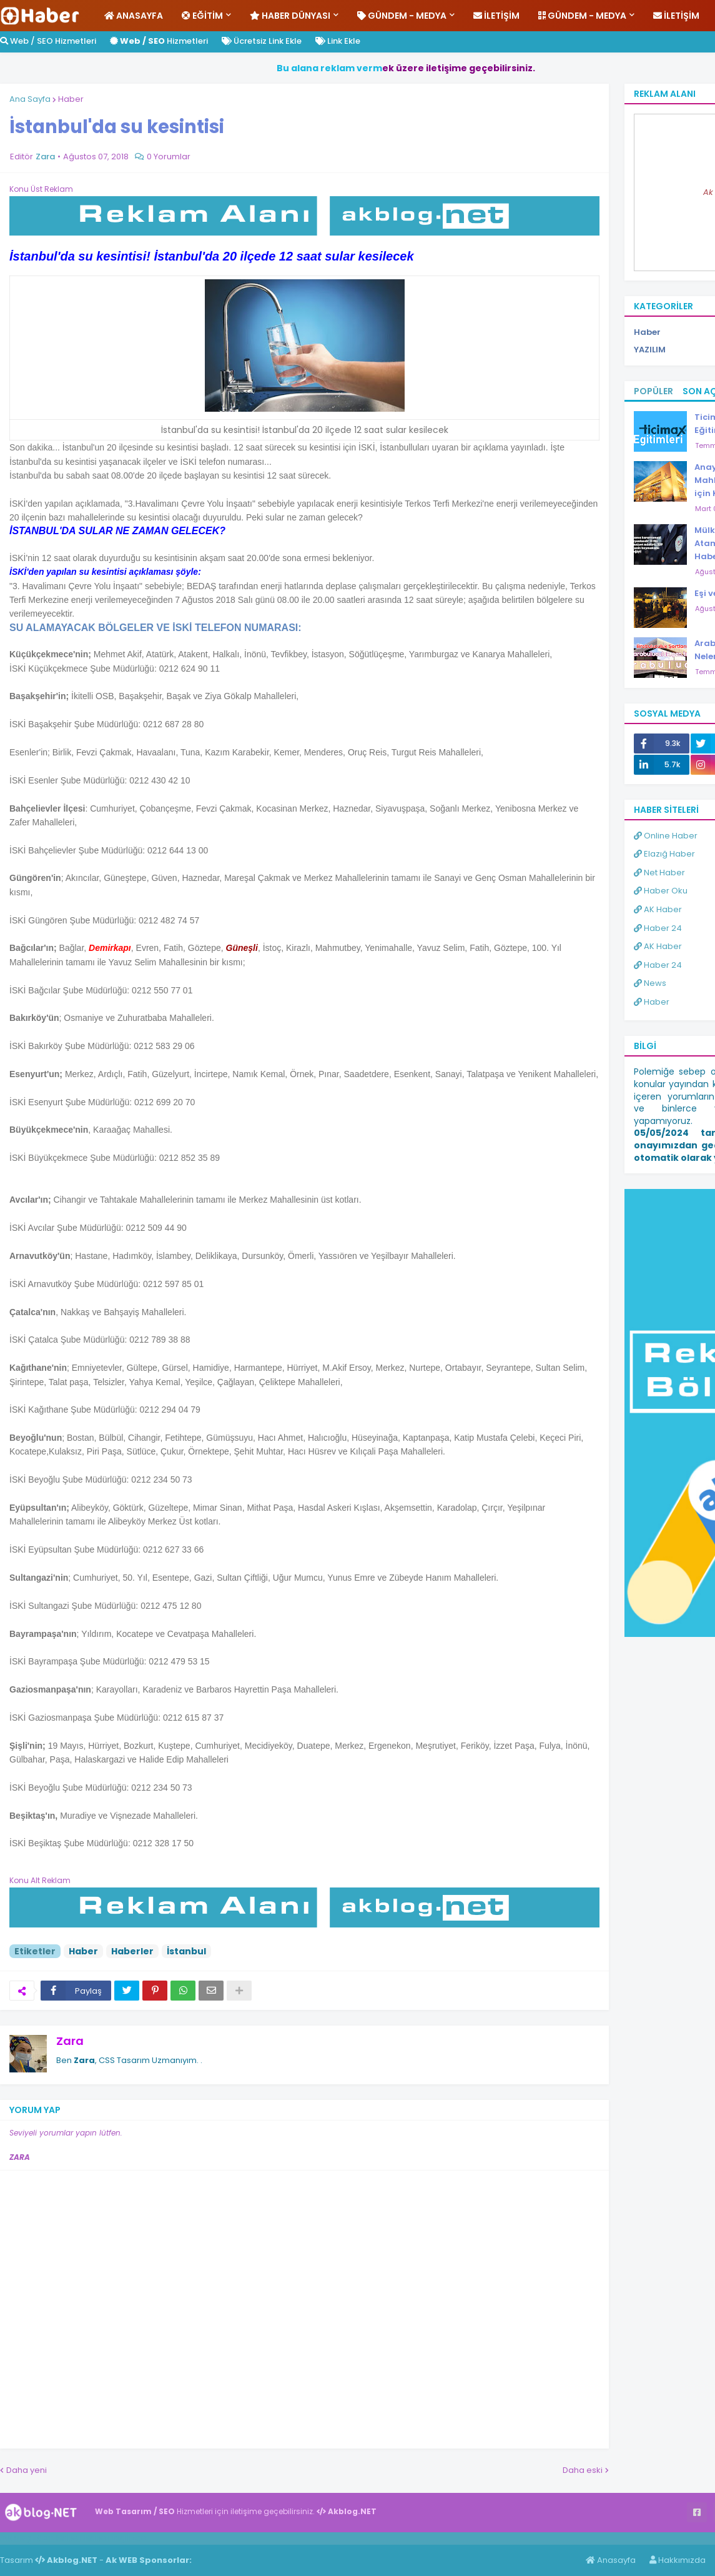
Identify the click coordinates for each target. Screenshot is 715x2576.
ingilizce (129, 2538)
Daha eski (583, 2470)
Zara (70, 2041)
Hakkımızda (677, 2560)
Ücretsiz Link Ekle (262, 41)
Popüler (653, 391)
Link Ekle (337, 41)
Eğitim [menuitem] (202, 15)
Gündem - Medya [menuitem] (401, 15)
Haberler (132, 1951)
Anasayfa (611, 2560)
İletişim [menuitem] (496, 15)
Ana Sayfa (30, 99)
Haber (71, 99)
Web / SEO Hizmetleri (48, 41)
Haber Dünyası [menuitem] (290, 15)
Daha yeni (26, 2470)
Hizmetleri (159, 41)
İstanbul (186, 1951)
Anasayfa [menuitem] (133, 15)
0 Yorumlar (168, 156)
